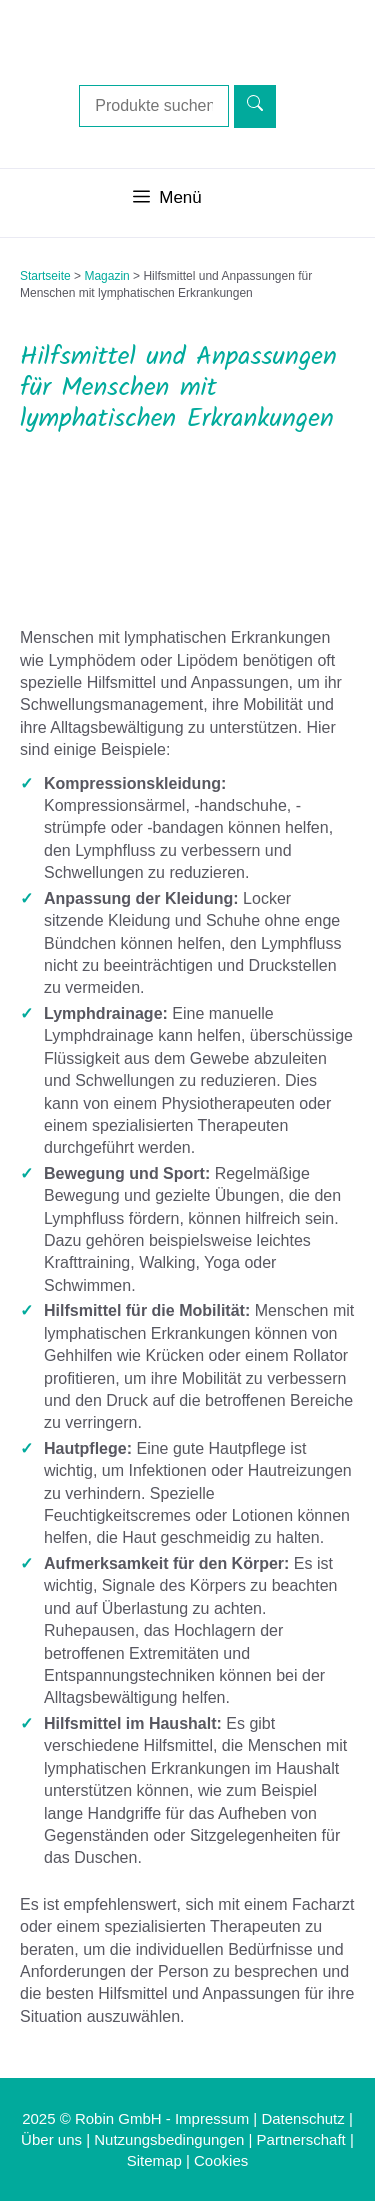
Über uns (51, 2139)
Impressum (212, 2118)
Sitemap (154, 2160)
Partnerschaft (301, 2139)
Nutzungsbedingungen (169, 2139)
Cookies (221, 2160)
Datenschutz (302, 2118)
